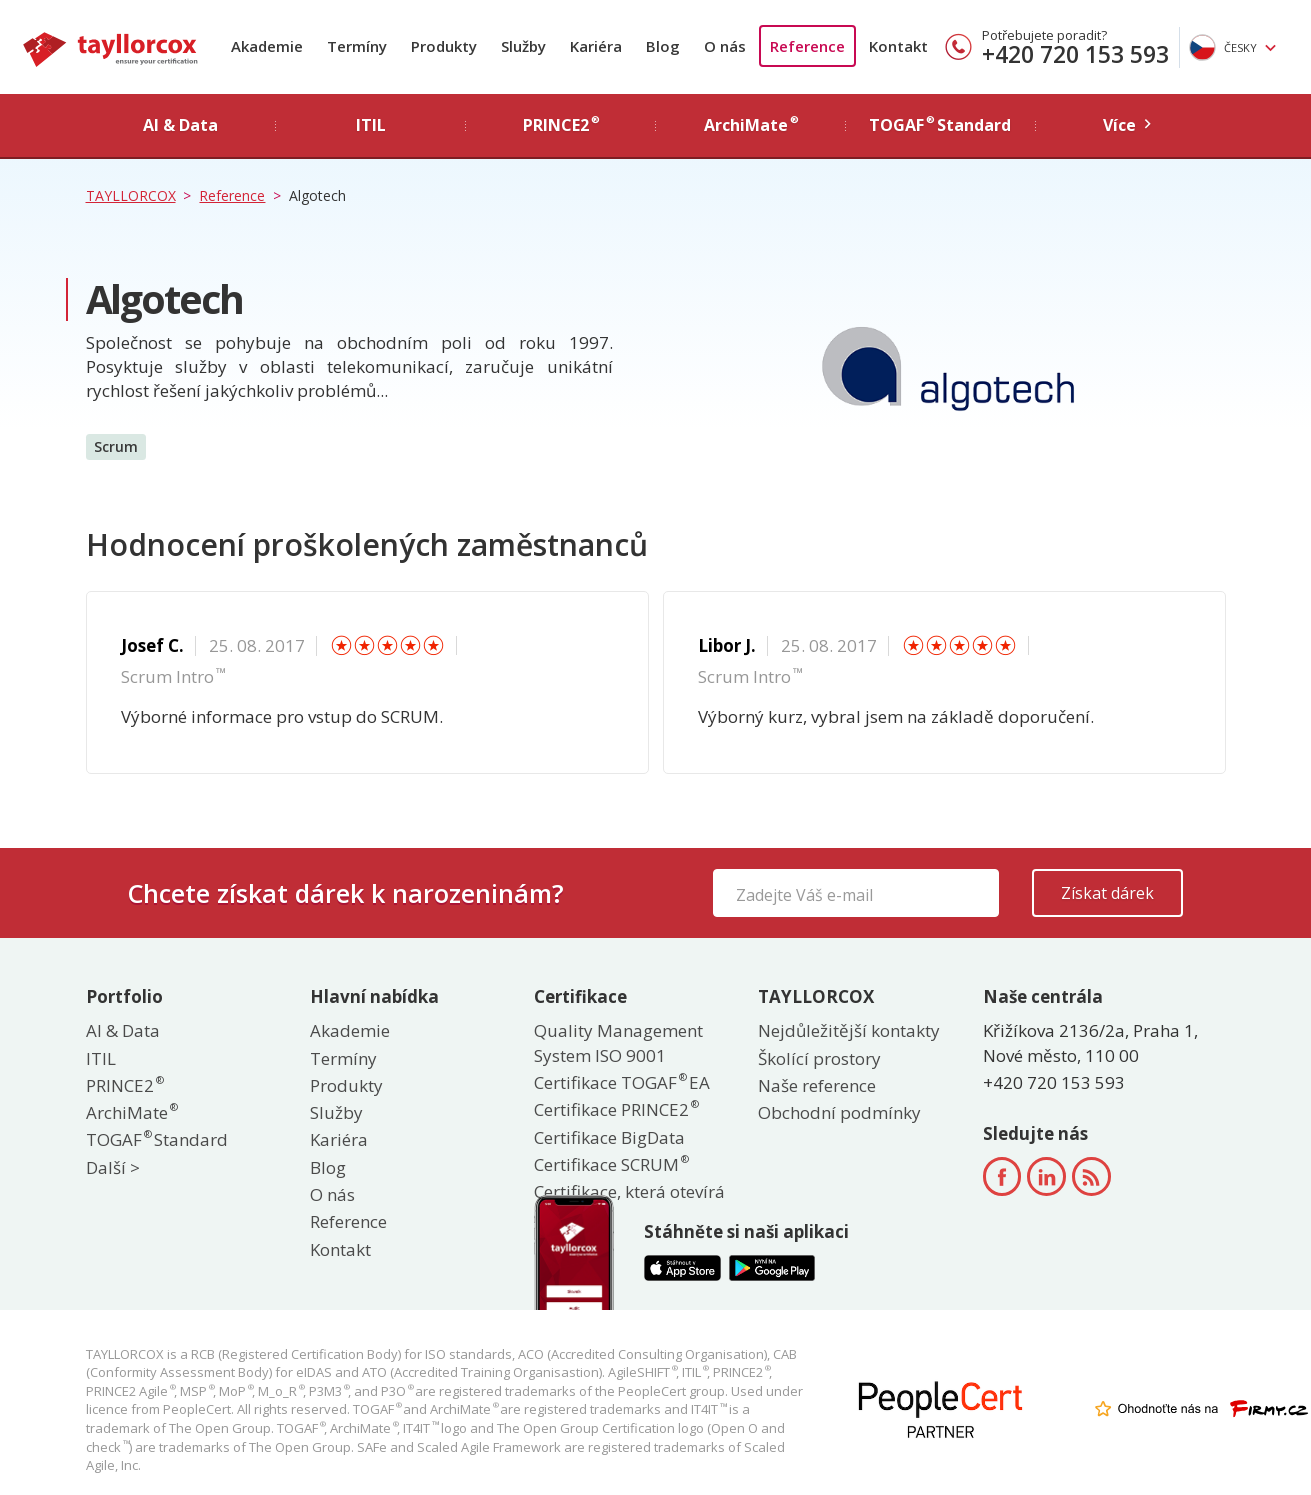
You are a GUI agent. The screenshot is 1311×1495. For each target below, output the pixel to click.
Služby (523, 46)
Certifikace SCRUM (610, 1164)
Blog (663, 46)
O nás (725, 46)
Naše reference (817, 1085)
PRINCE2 (124, 1085)
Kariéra (596, 46)
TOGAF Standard (157, 1139)
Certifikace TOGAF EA (622, 1082)
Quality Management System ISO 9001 (618, 1042)
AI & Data (123, 1030)
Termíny (357, 46)
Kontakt (898, 46)
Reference (807, 46)
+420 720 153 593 (1075, 54)
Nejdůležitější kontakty (849, 1030)
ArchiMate (131, 1112)
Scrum (116, 446)
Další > (113, 1167)
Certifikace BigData (609, 1137)
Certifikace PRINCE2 (615, 1109)
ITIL (101, 1058)
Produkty (444, 46)
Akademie (267, 46)
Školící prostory (819, 1058)
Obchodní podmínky (839, 1112)
